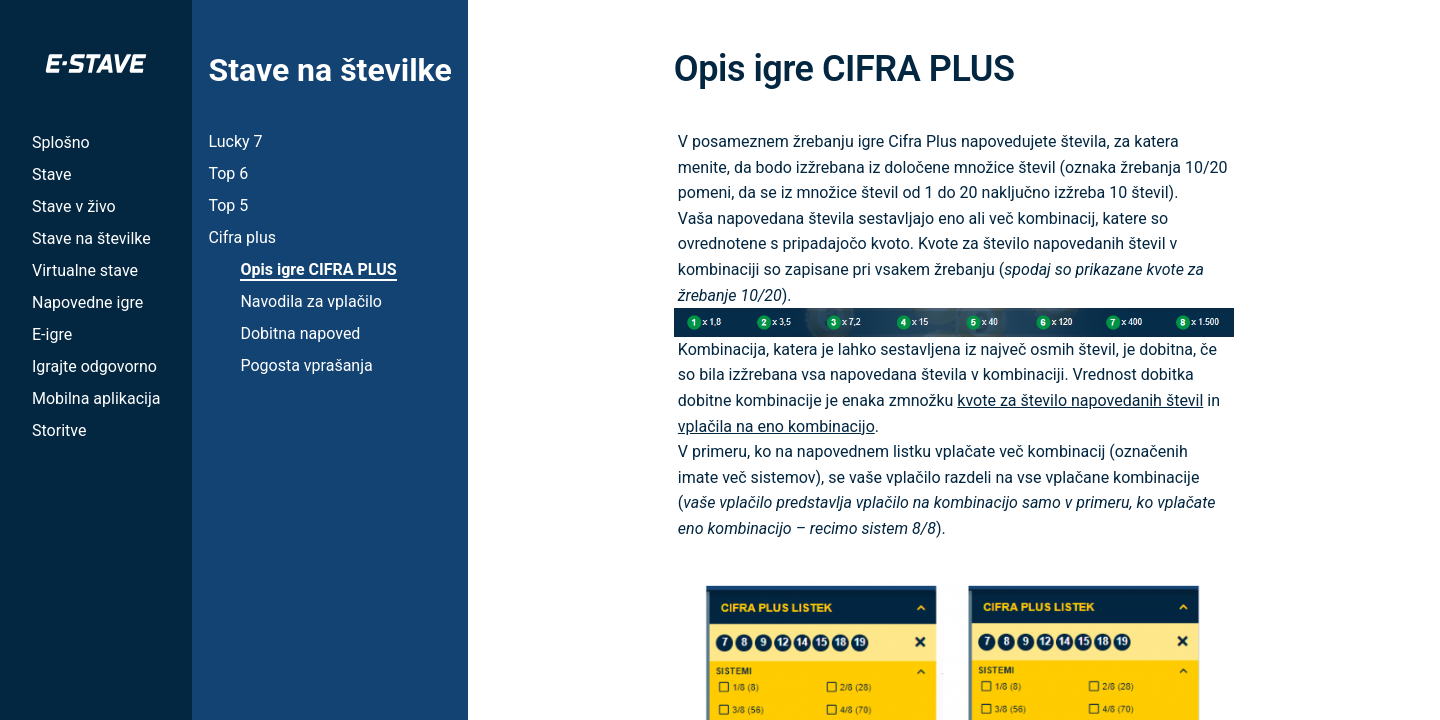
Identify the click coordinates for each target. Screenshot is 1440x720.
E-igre (52, 334)
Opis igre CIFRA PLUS (318, 269)
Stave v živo (74, 206)
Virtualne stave (85, 270)
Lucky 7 (235, 141)
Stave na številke (91, 238)
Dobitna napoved (300, 333)
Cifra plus (242, 237)
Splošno (61, 142)
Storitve (59, 430)
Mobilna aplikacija (96, 398)
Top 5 (228, 205)
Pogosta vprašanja (306, 365)
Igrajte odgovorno (94, 366)
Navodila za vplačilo (310, 301)
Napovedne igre (87, 302)
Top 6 (228, 173)
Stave (51, 174)
